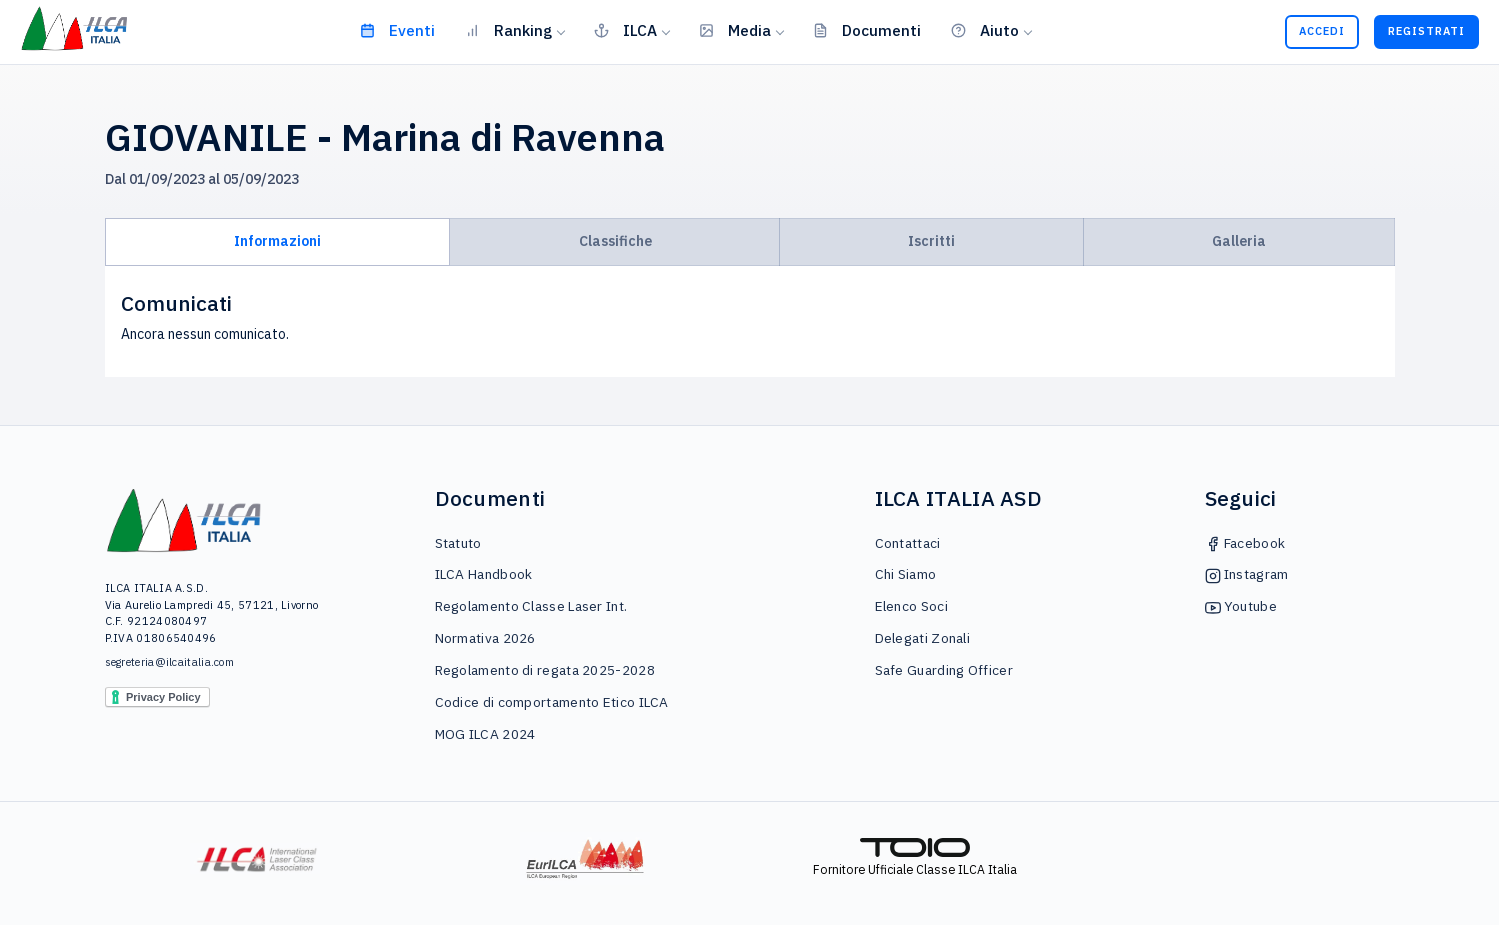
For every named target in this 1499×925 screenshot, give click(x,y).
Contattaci (908, 543)
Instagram (1247, 574)
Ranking (508, 30)
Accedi (1322, 31)
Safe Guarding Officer (944, 670)
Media (735, 30)
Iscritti (931, 241)
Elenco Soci (911, 606)
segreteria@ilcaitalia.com (170, 662)
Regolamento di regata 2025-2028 (545, 670)
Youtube (1241, 606)
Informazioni (277, 241)
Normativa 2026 (485, 638)
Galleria (1239, 241)
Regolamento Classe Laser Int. (531, 606)
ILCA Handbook (484, 574)
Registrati (1426, 31)
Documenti (867, 30)
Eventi (397, 30)
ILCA (625, 30)
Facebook (1245, 543)
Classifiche (615, 241)
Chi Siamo (906, 574)
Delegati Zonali (923, 638)
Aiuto (985, 30)
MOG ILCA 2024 (485, 734)
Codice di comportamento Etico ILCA (552, 702)
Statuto (458, 543)
